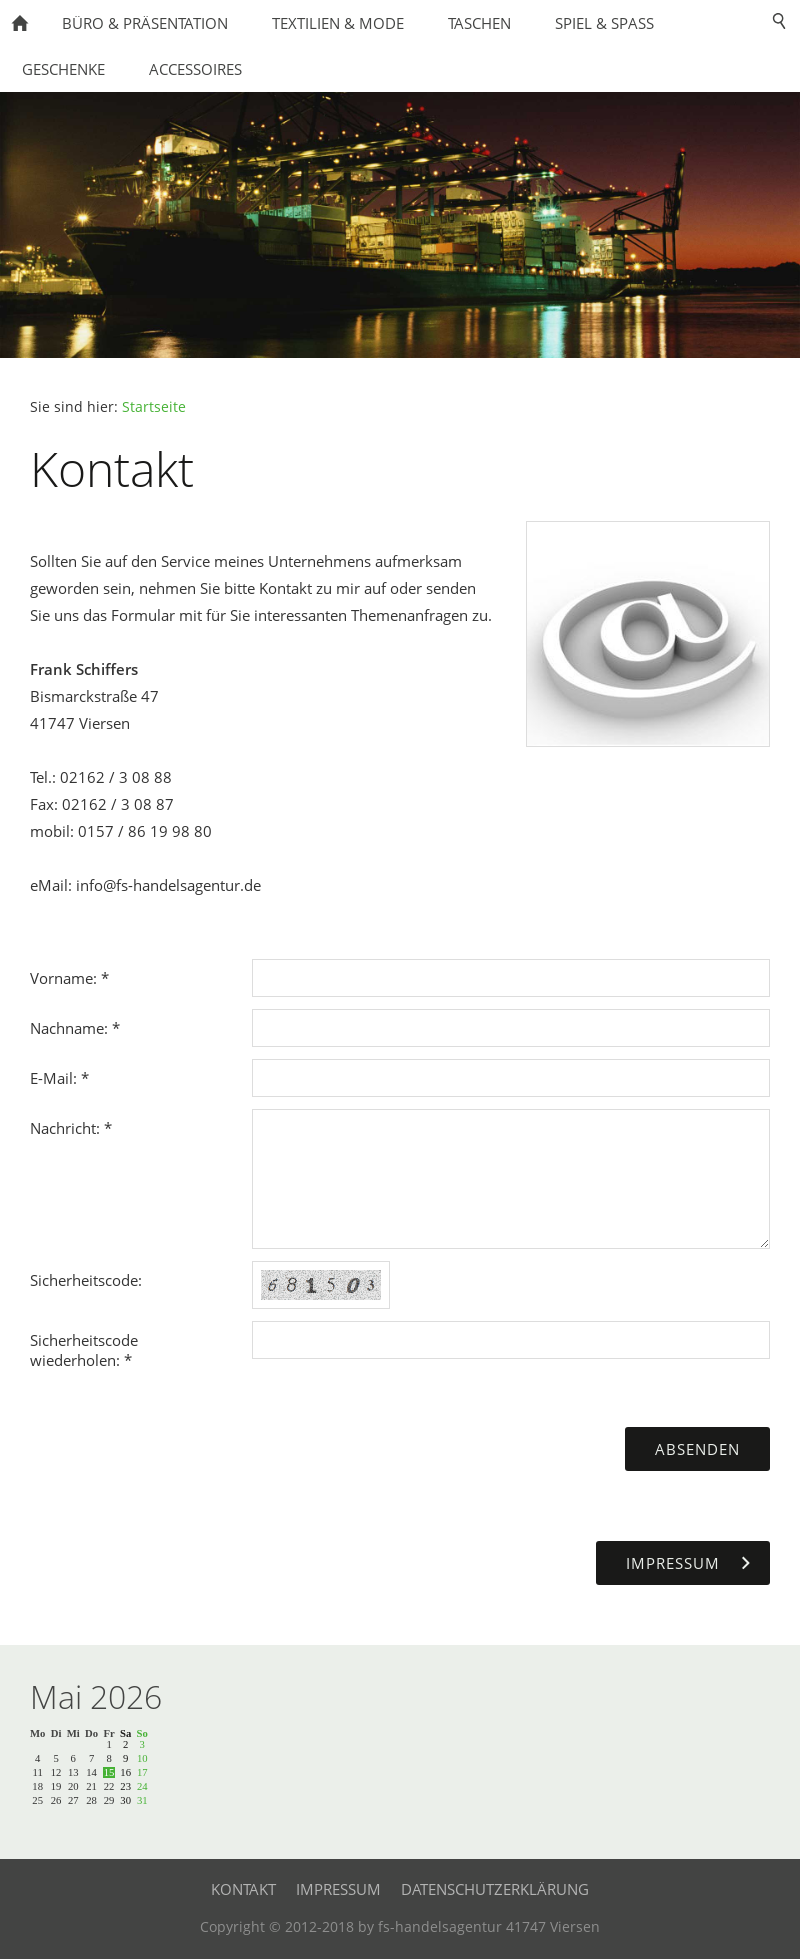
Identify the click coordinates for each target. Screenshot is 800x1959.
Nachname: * (75, 1028)
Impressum (338, 1889)
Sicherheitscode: (86, 1280)
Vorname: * (69, 978)
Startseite (154, 407)
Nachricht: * (71, 1128)
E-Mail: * (59, 1078)
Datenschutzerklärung (495, 1889)
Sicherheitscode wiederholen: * (84, 1350)
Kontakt (243, 1889)
